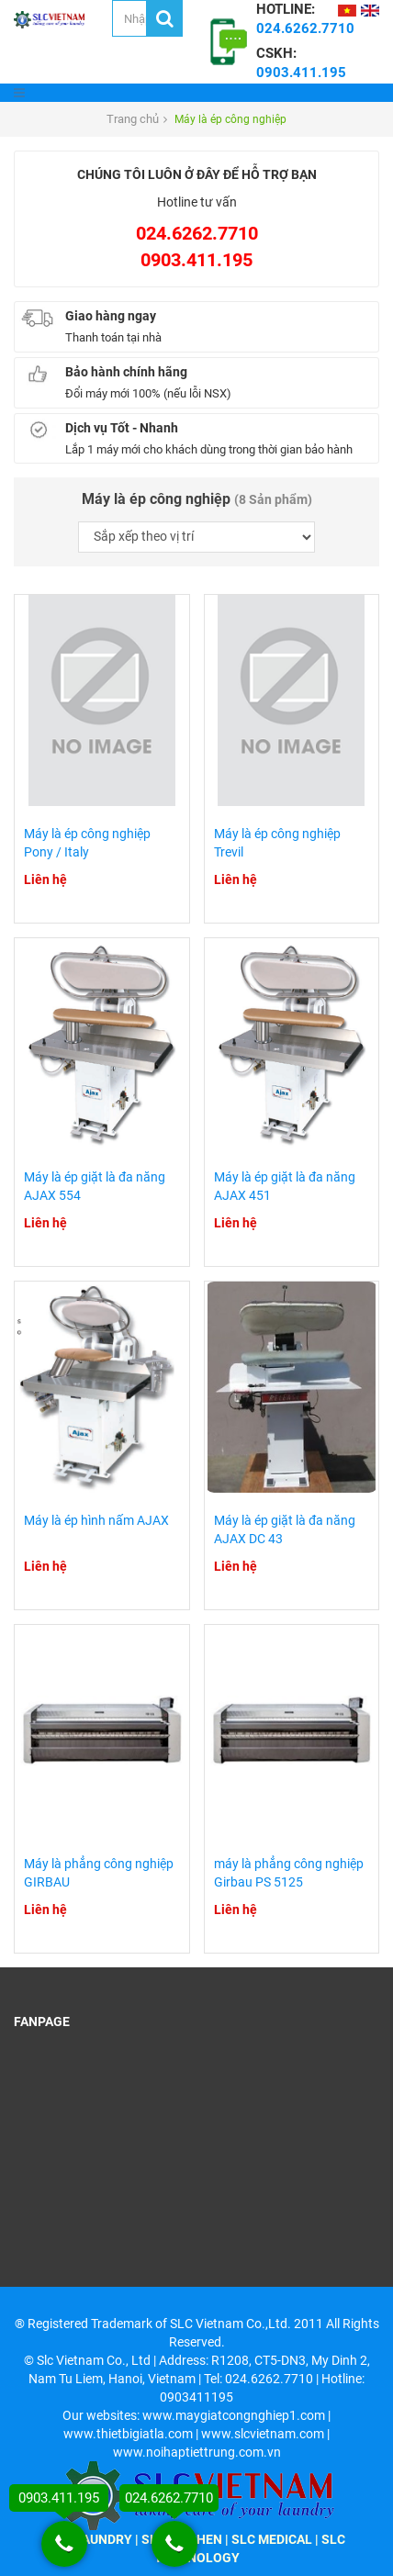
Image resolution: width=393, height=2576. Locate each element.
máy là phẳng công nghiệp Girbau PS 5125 (289, 1872)
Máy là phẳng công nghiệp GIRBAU (99, 1872)
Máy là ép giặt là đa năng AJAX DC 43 (284, 1529)
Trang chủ (133, 119)
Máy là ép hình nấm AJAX (96, 1520)
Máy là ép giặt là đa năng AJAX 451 (284, 1186)
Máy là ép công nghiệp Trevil (277, 842)
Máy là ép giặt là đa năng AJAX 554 (94, 1186)
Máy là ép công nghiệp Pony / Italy (87, 842)
